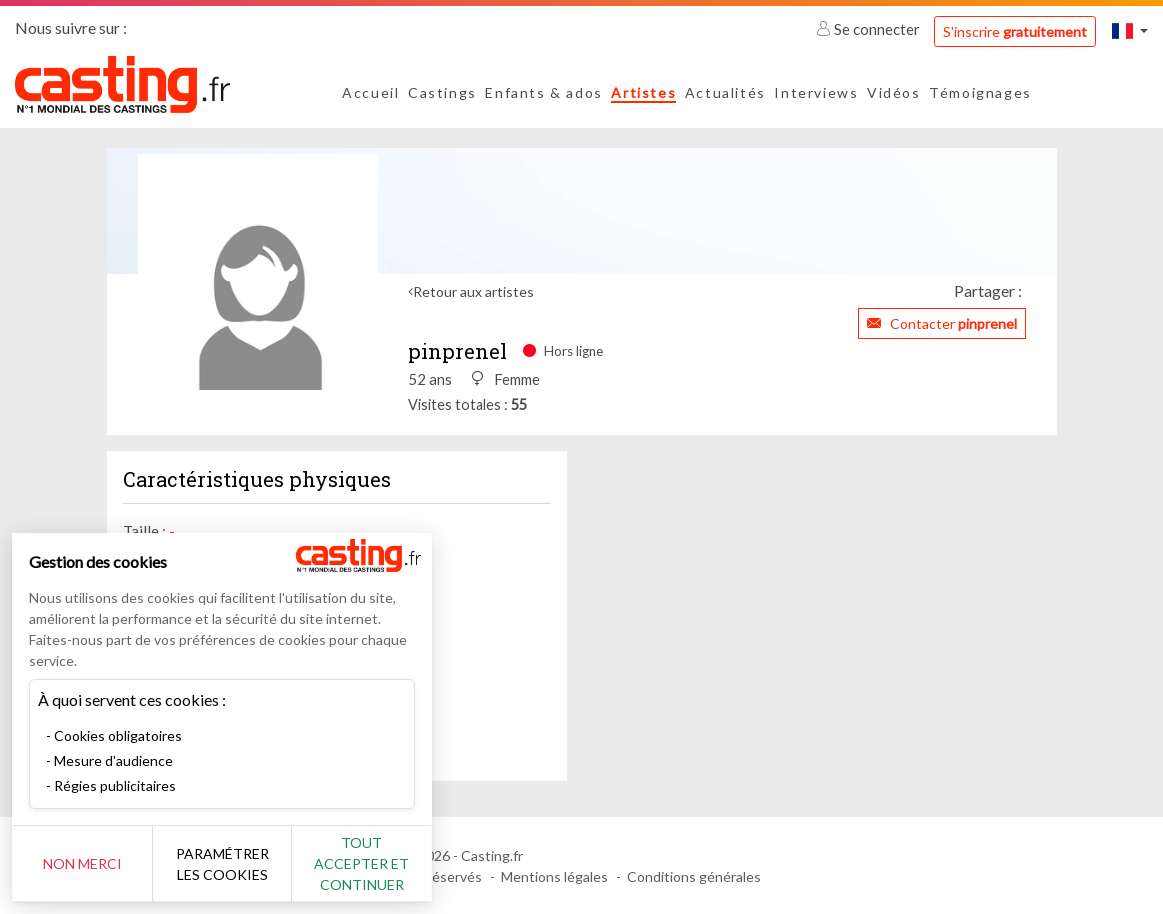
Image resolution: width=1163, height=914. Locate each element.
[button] (1130, 30)
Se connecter (869, 29)
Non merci (82, 863)
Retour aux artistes (473, 291)
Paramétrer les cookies (222, 864)
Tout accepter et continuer (361, 863)
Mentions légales (554, 876)
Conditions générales (694, 876)
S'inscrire (1015, 31)
